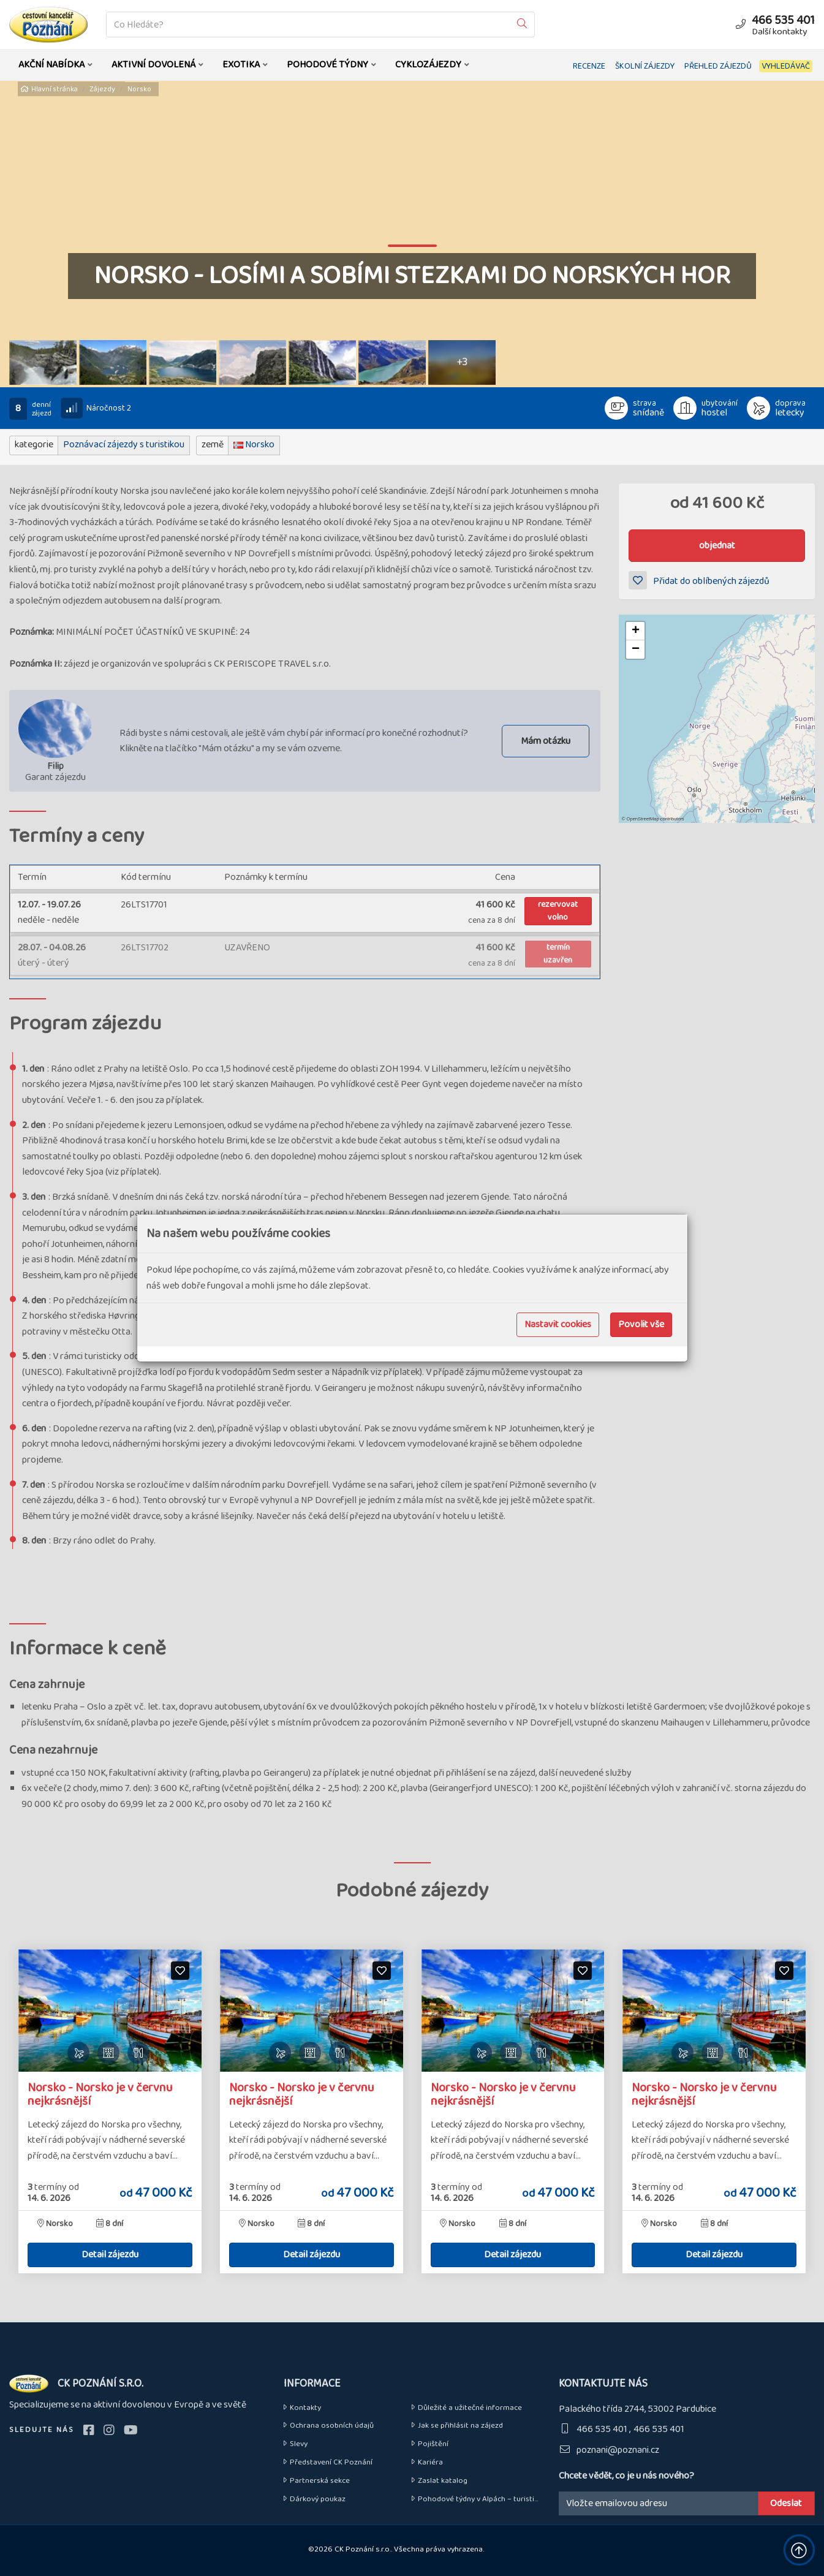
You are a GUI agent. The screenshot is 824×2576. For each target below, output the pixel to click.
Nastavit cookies (557, 1324)
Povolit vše (641, 1324)
